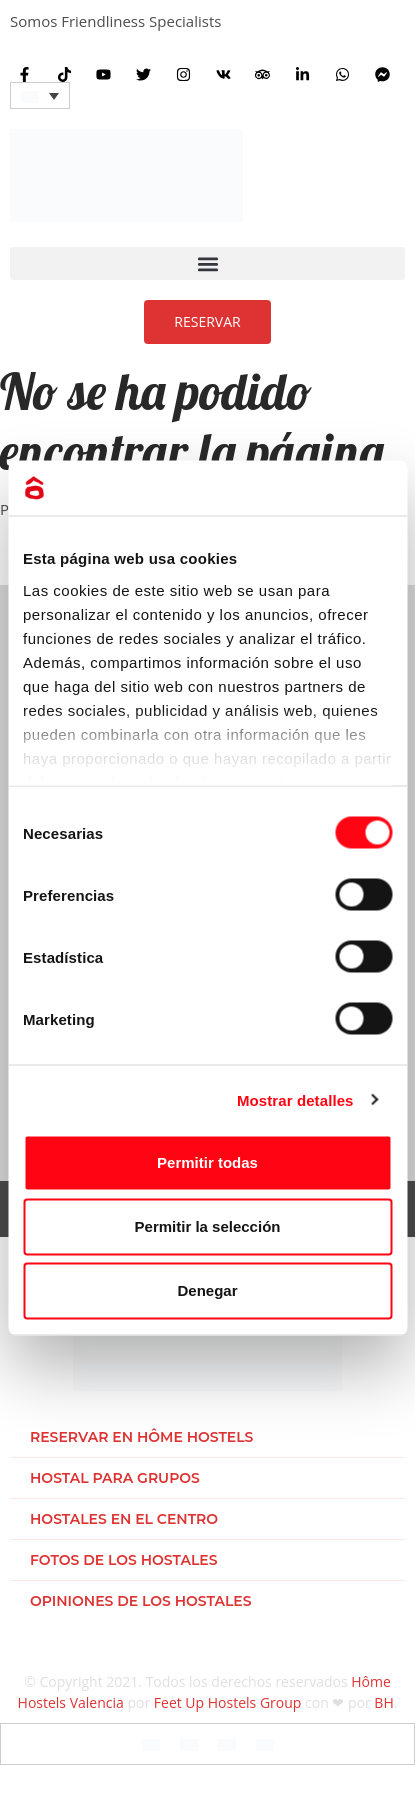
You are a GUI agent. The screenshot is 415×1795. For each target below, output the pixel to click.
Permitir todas (207, 1162)
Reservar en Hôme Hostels (141, 1437)
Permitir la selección (208, 1226)
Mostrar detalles (295, 1099)
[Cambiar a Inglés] (151, 1744)
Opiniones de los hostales (141, 1601)
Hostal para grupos (115, 1478)
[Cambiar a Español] (189, 1744)
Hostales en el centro (124, 1519)
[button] (207, 263)
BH (383, 1702)
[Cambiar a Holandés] (265, 1744)
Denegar (207, 1290)
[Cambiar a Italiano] (227, 1744)
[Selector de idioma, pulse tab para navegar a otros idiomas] (40, 95)
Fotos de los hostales (123, 1560)
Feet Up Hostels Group (228, 1702)
